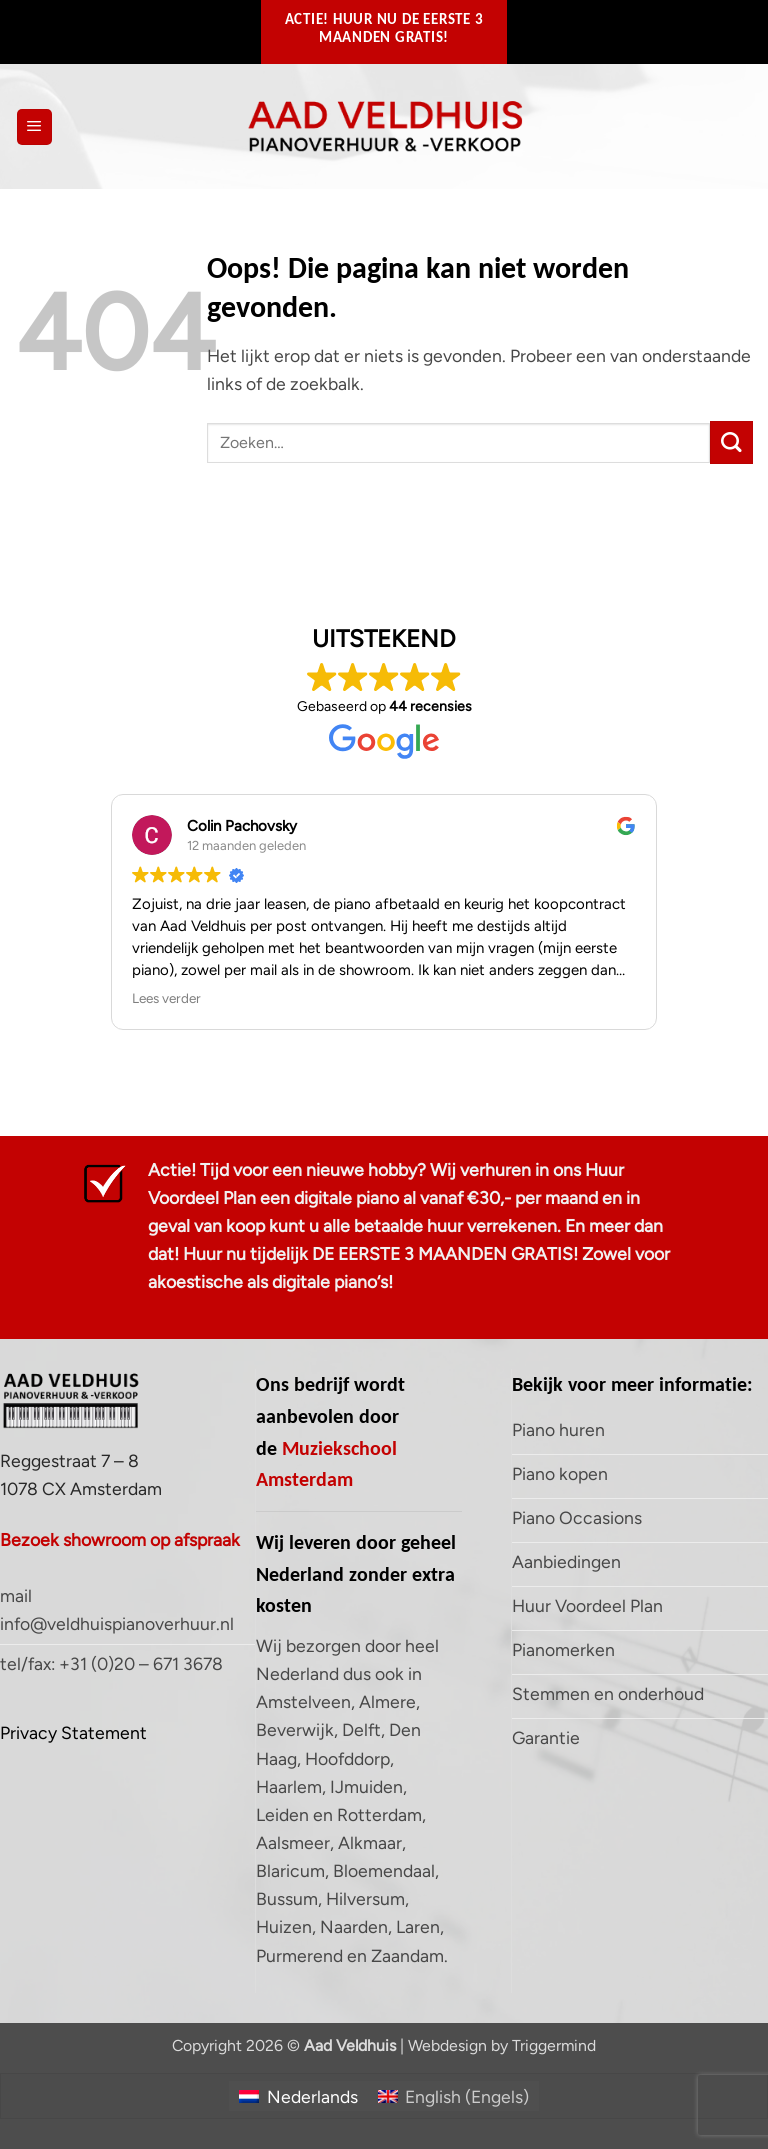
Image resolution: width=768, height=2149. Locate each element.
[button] (34, 127)
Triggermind (554, 2045)
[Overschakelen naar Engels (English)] (453, 2096)
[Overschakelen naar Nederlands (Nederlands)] (298, 2096)
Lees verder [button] (166, 998)
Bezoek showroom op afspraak (120, 1539)
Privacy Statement (73, 1732)
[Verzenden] (731, 442)
